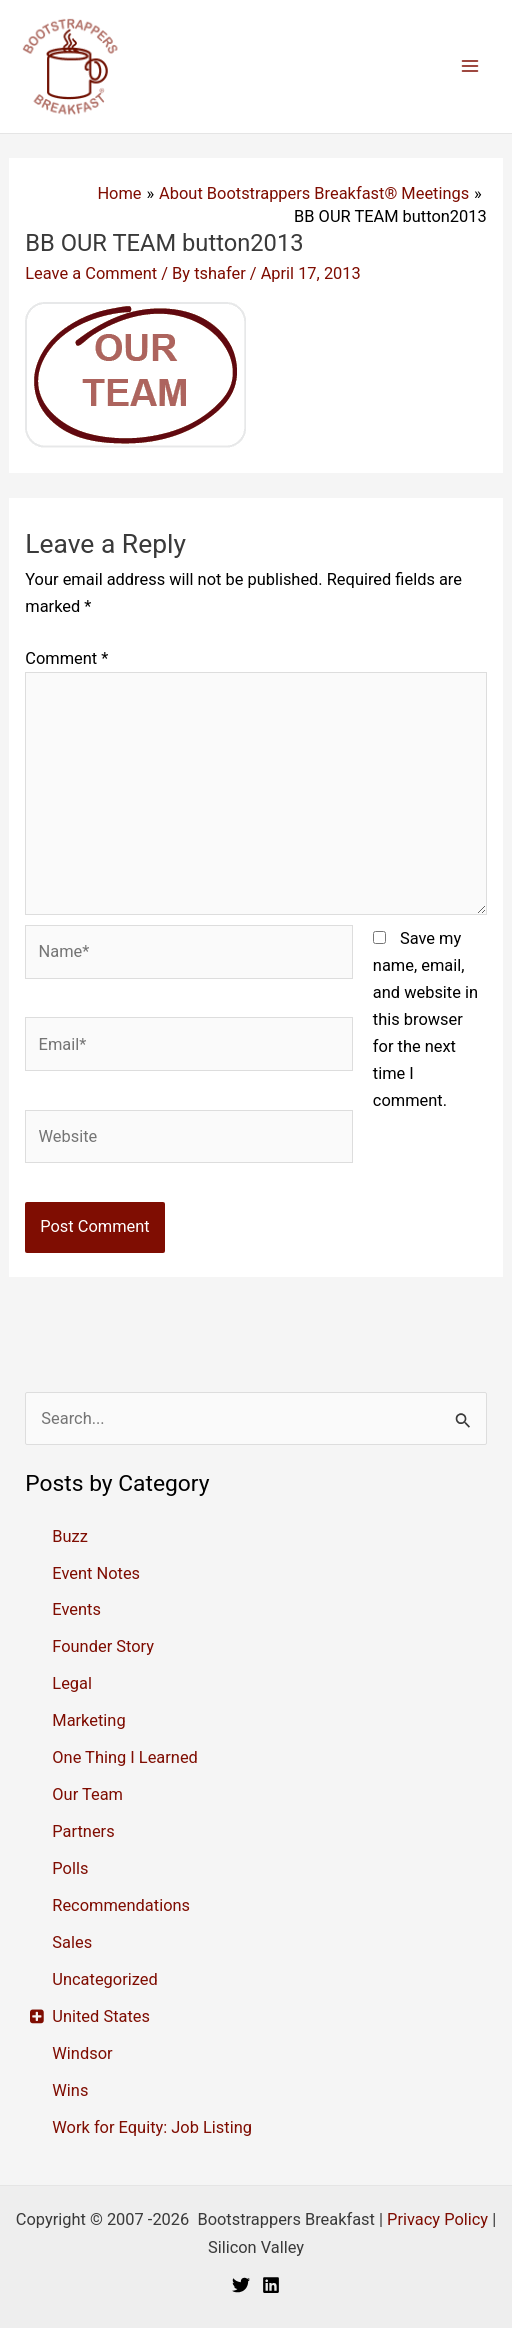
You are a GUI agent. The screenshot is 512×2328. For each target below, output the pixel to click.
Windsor (82, 2053)
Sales (72, 1942)
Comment (66, 658)
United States (101, 2016)
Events (76, 1609)
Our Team (87, 1794)
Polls (70, 1868)
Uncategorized (104, 1979)
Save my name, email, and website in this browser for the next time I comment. (425, 1019)
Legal (72, 1683)
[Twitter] (241, 2285)
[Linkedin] (271, 2285)
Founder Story (103, 1646)
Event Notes (96, 1573)
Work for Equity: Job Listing (152, 2127)
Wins (70, 2090)
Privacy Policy (437, 2219)
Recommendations (121, 1905)
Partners (83, 1831)
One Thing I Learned (125, 1757)
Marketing (88, 1720)
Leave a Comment (91, 273)
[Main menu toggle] (469, 66)
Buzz (70, 1536)
